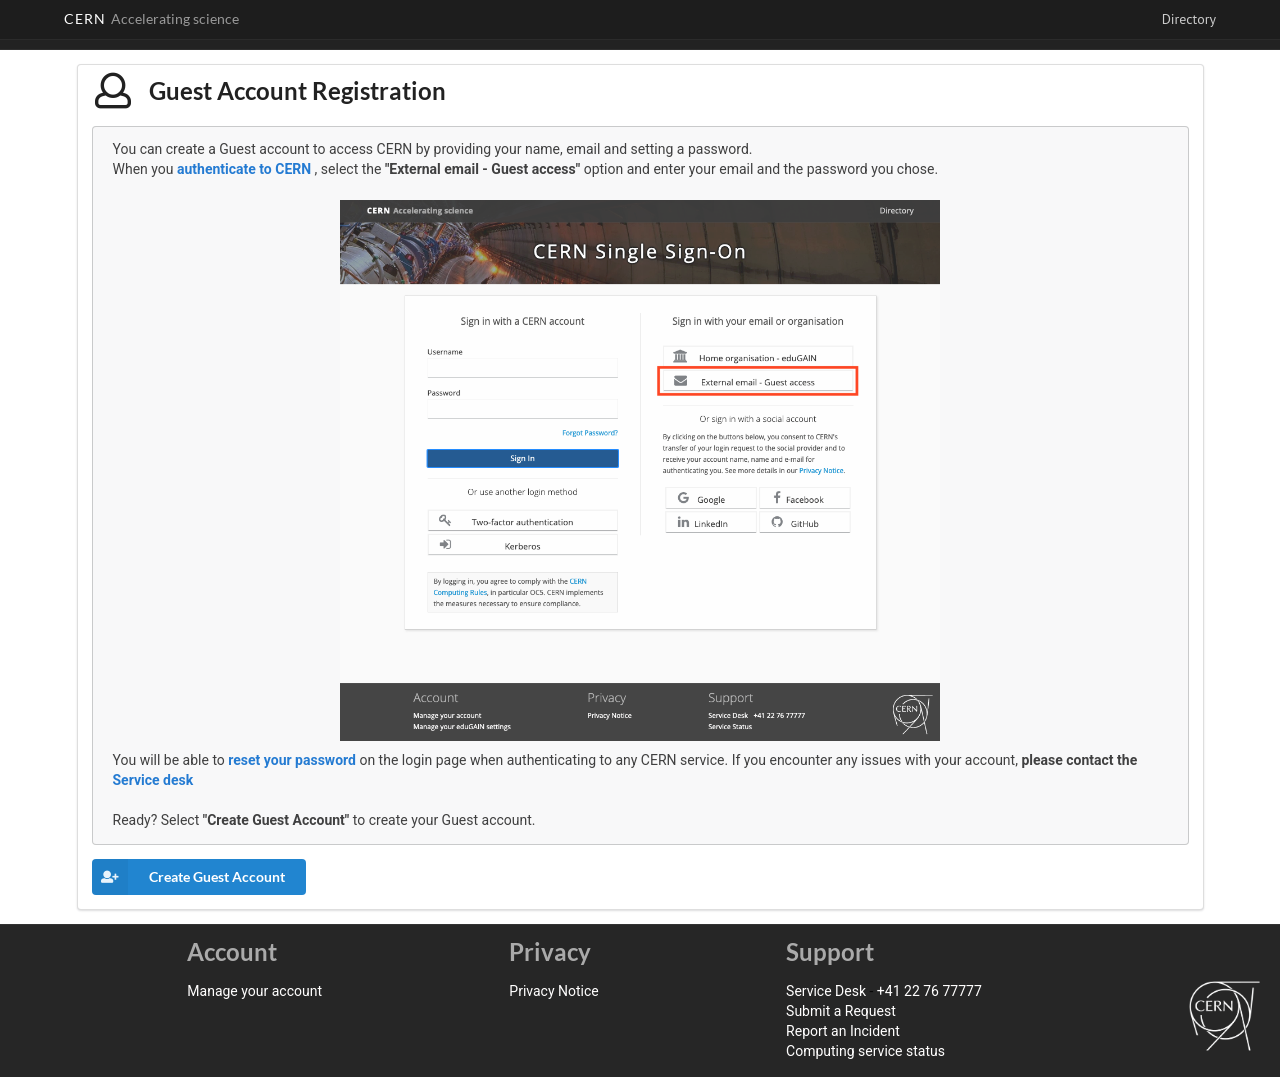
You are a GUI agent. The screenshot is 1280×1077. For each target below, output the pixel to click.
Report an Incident (843, 1031)
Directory (1189, 19)
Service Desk (826, 991)
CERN (151, 18)
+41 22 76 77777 (929, 991)
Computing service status (865, 1051)
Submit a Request (841, 1011)
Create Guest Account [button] (188, 877)
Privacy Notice (553, 991)
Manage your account (254, 991)
